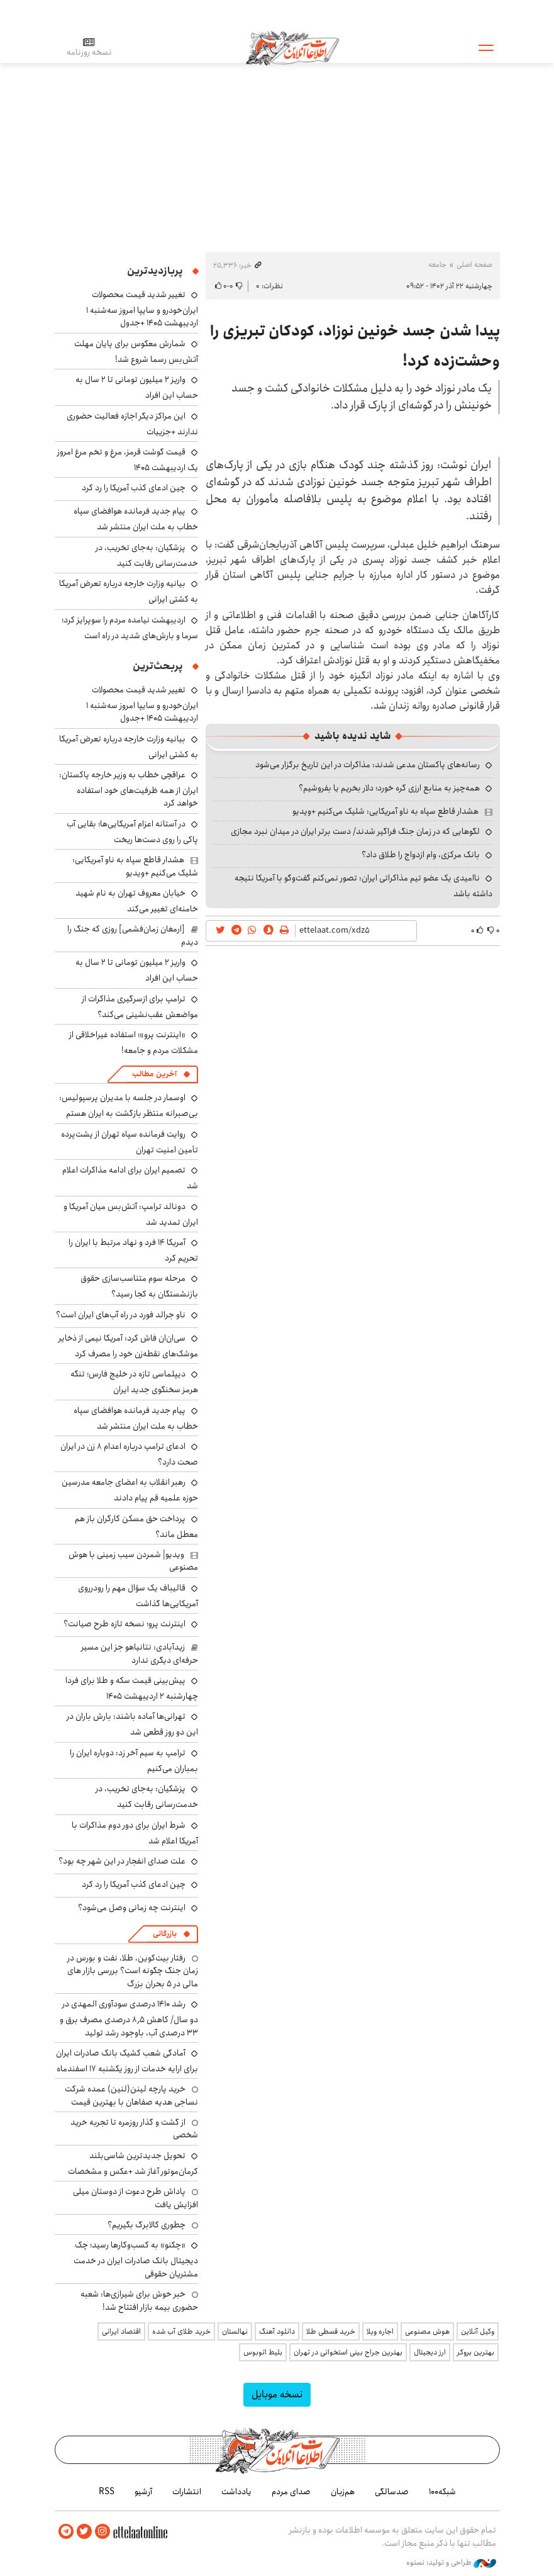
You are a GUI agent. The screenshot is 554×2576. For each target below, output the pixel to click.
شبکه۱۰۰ (442, 2492)
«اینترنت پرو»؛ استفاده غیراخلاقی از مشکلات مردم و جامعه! (133, 1042)
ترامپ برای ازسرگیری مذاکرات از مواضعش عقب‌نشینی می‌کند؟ (140, 1006)
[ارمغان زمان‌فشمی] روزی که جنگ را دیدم (132, 935)
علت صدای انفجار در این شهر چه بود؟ (122, 1861)
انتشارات (186, 2492)
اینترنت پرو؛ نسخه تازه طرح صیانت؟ (125, 1624)
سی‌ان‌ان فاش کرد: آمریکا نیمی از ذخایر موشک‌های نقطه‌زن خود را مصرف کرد (128, 1346)
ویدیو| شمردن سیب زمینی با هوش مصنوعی (133, 1561)
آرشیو (143, 2492)
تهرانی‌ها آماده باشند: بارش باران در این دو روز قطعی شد (132, 1724)
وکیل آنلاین (477, 2331)
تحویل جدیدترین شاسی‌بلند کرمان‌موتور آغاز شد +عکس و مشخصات (133, 2163)
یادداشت (236, 2492)
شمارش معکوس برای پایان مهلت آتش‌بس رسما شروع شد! (136, 351)
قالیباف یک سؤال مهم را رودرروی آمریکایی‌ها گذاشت (138, 1596)
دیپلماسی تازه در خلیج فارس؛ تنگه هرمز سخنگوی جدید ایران (134, 1382)
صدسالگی (392, 2492)
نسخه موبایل (277, 2394)
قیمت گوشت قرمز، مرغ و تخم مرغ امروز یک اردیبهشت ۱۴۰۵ (127, 460)
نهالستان (235, 2331)
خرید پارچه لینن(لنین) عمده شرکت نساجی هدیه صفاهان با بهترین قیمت (131, 2095)
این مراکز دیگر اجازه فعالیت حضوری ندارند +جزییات (132, 424)
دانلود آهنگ (277, 2331)
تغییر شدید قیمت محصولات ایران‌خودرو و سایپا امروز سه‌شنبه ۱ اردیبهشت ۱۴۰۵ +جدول (142, 309)
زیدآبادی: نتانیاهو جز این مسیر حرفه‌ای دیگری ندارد (139, 1653)
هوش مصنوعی (427, 2331)
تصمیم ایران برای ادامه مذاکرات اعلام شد (130, 1178)
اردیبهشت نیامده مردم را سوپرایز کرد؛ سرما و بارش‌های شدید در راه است (130, 628)
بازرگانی (165, 1934)
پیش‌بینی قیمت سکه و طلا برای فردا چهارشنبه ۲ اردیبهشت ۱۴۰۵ (131, 1688)
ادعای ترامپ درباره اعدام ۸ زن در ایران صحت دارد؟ (129, 1454)
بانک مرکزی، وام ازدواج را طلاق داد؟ (421, 855)
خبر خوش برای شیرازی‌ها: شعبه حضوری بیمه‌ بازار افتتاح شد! (139, 2300)
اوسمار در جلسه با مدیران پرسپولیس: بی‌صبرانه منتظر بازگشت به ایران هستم (128, 1105)
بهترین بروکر (475, 2352)
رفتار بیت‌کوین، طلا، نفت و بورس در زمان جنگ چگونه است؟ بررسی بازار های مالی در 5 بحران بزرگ (132, 1971)
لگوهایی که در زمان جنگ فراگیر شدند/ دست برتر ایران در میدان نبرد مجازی (355, 831)
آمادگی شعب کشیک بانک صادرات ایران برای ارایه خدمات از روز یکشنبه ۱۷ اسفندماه (127, 2061)
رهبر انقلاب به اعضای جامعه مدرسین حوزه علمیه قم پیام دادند (130, 1490)
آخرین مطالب (154, 1074)
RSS (106, 2492)
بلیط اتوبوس (262, 2352)
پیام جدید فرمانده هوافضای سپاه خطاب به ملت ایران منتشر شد (136, 519)
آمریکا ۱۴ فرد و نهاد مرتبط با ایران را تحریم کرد (133, 1250)
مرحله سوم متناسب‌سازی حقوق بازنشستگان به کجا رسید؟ (139, 1286)
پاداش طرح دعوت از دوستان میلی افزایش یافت (135, 2198)
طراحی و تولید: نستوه (451, 2562)
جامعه (437, 265)
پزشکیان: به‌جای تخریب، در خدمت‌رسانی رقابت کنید (147, 555)
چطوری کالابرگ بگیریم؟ (147, 2225)
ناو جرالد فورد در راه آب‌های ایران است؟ (121, 1315)
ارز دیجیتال (430, 2352)
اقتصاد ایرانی (121, 2331)
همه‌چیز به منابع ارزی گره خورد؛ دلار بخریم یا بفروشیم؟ (389, 788)
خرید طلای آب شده (181, 2331)
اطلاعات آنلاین (293, 47)
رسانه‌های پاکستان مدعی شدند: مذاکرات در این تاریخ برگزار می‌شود (367, 765)
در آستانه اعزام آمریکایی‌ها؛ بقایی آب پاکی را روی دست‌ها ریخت (132, 831)
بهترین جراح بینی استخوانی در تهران (348, 2352)
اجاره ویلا (380, 2331)
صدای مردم (291, 2492)
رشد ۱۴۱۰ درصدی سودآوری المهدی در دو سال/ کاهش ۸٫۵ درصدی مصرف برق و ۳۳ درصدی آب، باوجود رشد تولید (129, 2018)
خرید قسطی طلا (330, 2331)
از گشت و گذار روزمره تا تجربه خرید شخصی (134, 2128)
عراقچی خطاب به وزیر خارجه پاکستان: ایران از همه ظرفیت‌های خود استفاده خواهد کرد (128, 789)
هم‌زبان (343, 2492)
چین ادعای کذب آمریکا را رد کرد (134, 488)
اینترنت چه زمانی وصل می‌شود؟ (132, 1908)
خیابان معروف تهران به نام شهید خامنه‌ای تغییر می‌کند (136, 901)
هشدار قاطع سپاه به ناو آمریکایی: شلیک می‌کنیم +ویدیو (385, 811)
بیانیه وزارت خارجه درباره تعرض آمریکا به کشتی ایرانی (128, 747)
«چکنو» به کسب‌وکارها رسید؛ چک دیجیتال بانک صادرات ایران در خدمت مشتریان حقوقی (136, 2259)
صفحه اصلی (474, 265)
